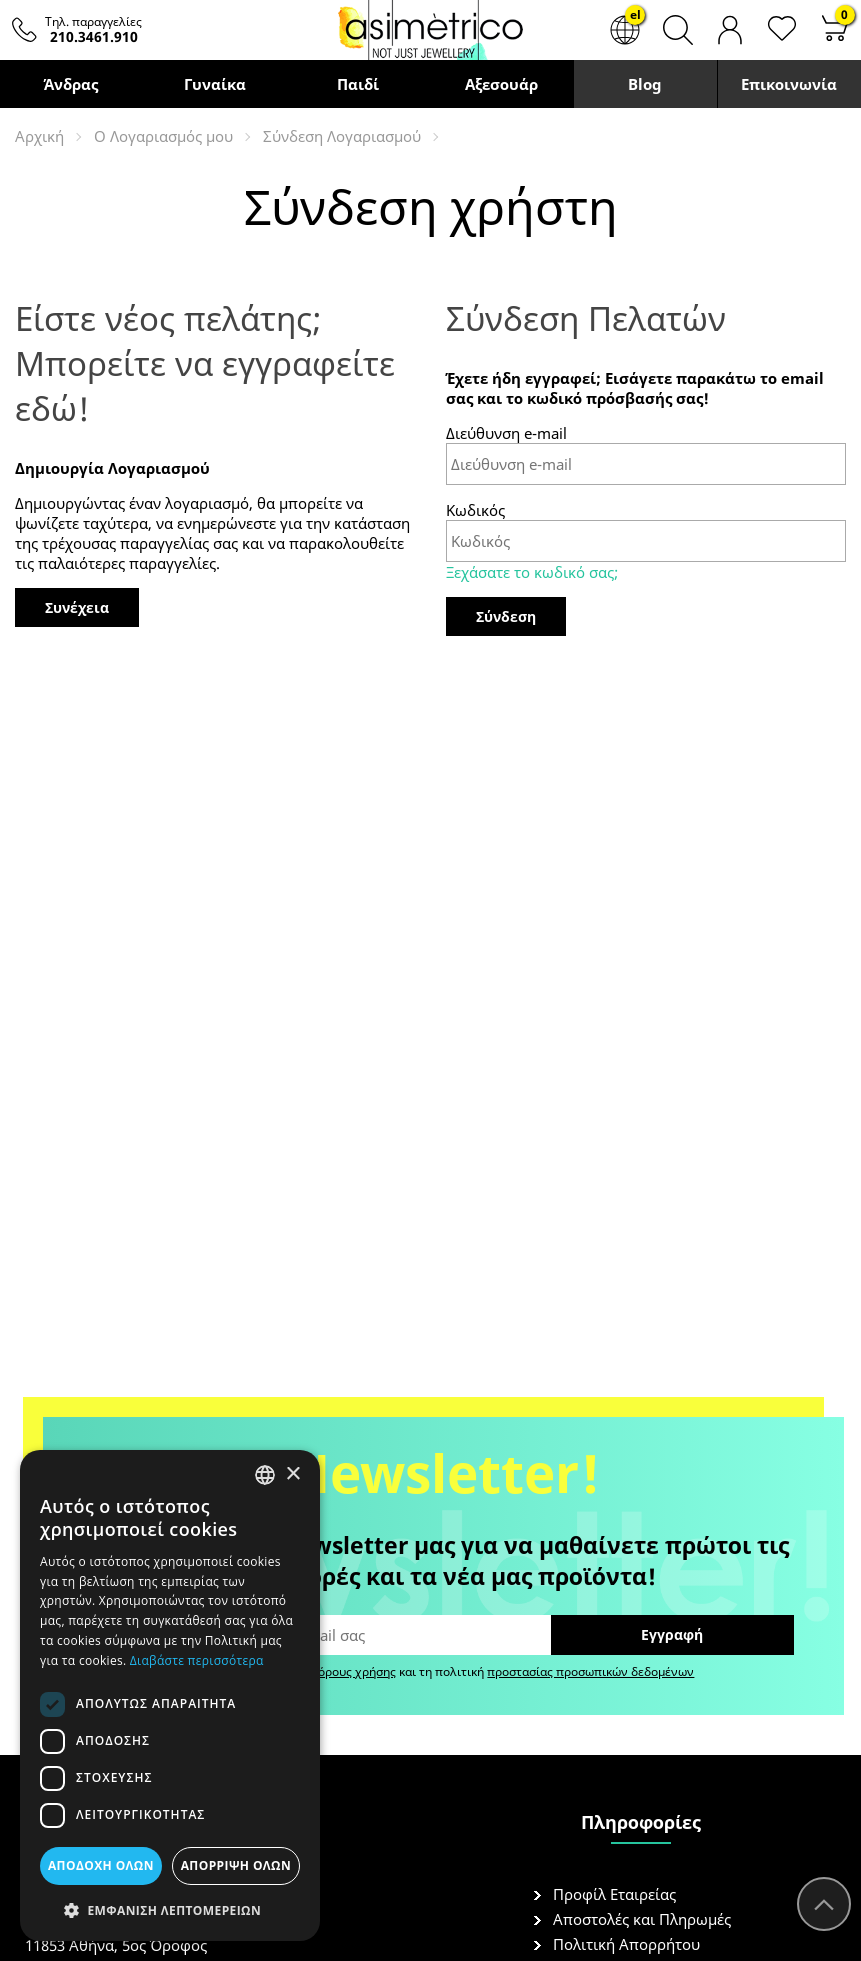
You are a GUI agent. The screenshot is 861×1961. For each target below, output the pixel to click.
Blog (645, 84)
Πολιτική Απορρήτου (626, 1944)
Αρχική (39, 136)
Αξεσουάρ (501, 84)
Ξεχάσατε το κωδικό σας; (532, 572)
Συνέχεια (77, 607)
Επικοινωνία (789, 84)
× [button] (292, 1474)
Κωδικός (475, 510)
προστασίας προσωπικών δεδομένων (590, 1671)
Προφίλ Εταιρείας (614, 1894)
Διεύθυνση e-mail (506, 433)
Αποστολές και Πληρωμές (642, 1919)
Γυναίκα (215, 84)
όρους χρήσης (357, 1671)
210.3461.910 (94, 36)
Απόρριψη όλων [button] (236, 1865)
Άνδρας (71, 84)
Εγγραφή (672, 1634)
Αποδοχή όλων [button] (101, 1865)
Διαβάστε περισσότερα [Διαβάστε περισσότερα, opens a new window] (197, 1660)
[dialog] (170, 1695)
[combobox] (265, 1475)
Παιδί (358, 84)
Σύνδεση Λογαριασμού (342, 136)
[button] (170, 1909)
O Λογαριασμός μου (163, 136)
